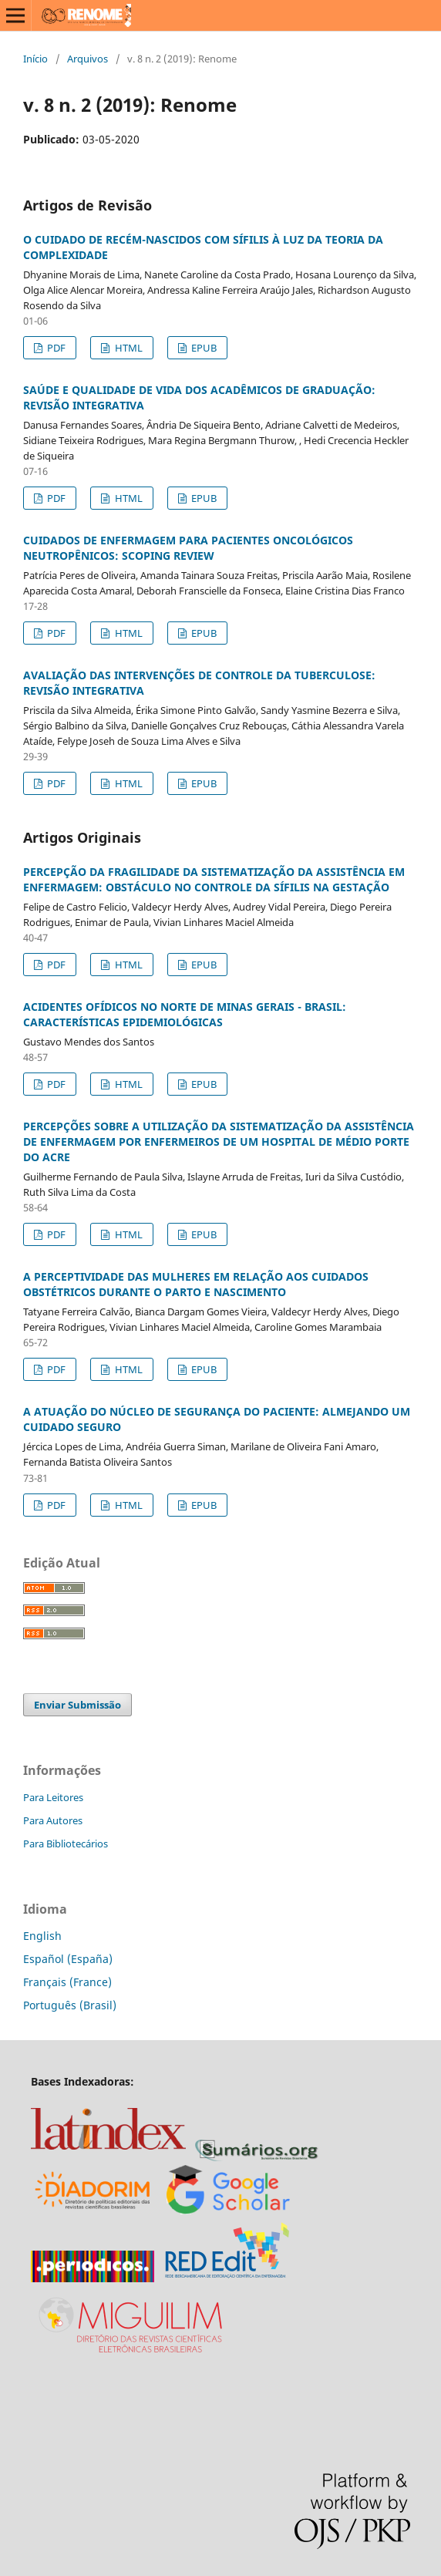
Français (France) (67, 1982)
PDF (55, 348)
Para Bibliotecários (65, 1843)
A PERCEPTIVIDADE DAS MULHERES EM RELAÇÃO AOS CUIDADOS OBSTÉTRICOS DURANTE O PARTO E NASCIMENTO (196, 1284)
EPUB (203, 348)
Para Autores (52, 1820)
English (42, 1935)
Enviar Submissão (77, 1705)
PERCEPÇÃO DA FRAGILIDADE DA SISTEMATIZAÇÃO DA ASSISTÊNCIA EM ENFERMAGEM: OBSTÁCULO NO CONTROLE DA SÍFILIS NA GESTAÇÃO (214, 879)
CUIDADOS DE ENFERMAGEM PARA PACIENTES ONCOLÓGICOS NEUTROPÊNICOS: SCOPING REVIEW (188, 548)
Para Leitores (53, 1797)
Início (35, 59)
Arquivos (87, 59)
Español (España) (68, 1958)
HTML (128, 348)
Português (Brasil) (69, 2005)
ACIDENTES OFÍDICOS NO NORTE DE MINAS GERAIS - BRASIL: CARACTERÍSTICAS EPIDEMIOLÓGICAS (184, 1014)
